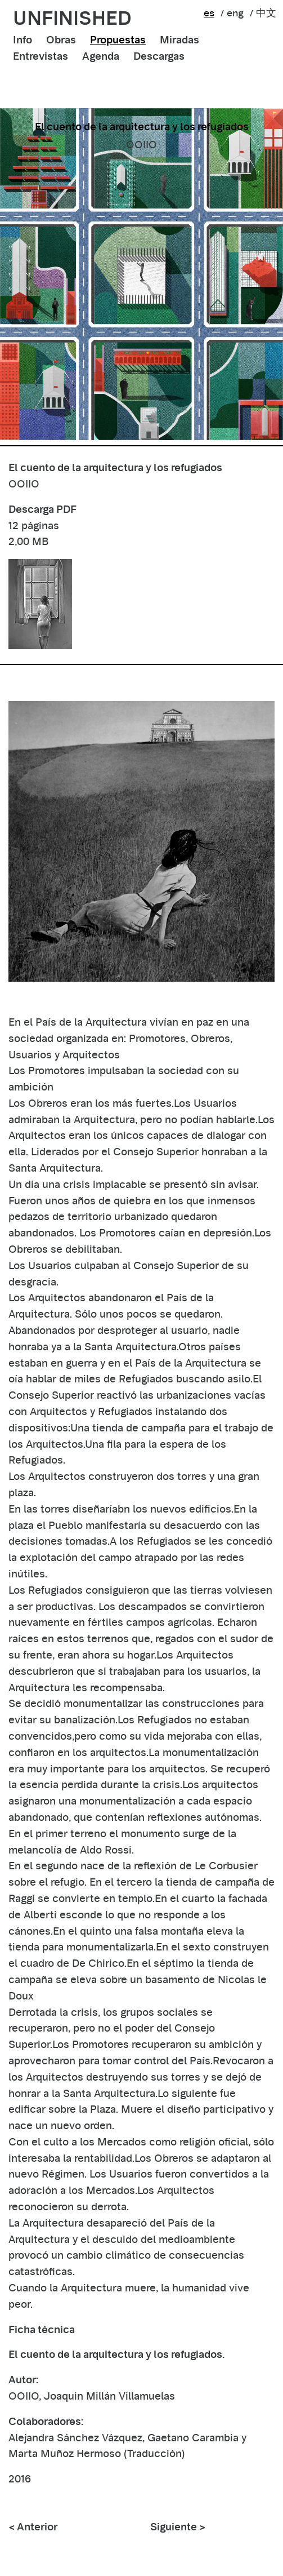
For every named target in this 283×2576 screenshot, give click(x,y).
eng (235, 13)
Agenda (100, 56)
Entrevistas (40, 56)
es (209, 13)
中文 (266, 13)
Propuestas (118, 39)
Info (22, 39)
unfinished (72, 18)
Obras (61, 39)
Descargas (159, 56)
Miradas (179, 39)
